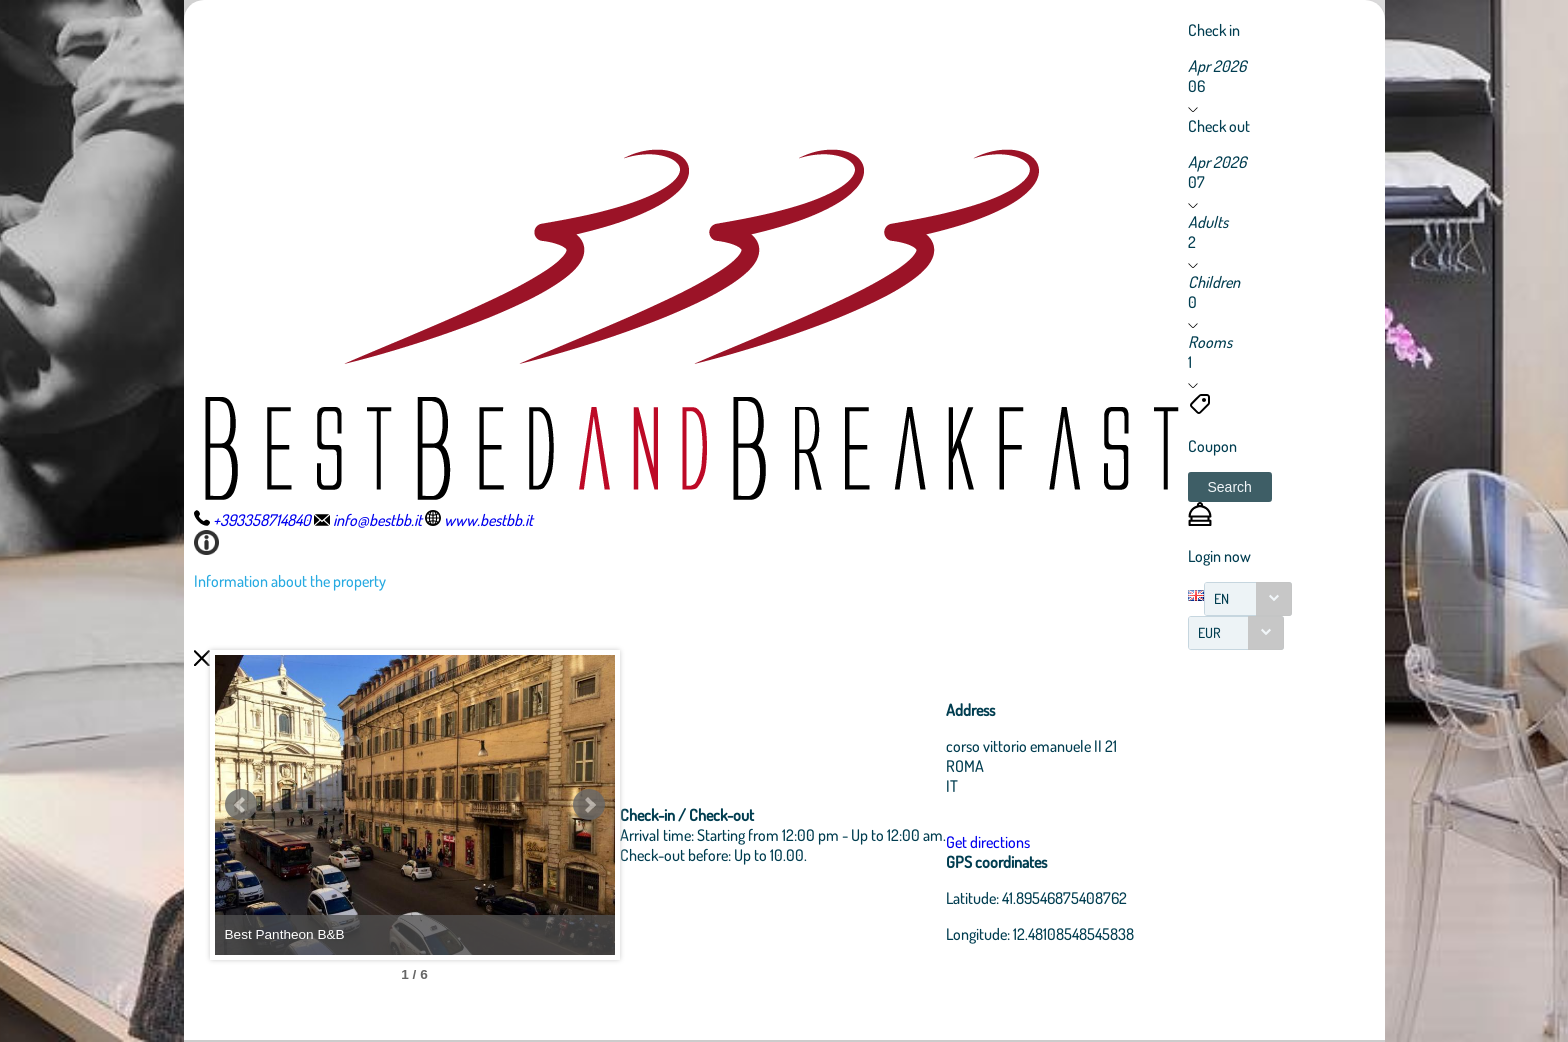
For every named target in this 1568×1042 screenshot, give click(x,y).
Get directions (988, 842)
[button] (1230, 487)
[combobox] (1248, 599)
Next (589, 805)
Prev (241, 805)
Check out (1219, 126)
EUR (1209, 632)
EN (1221, 598)
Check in (1214, 30)
